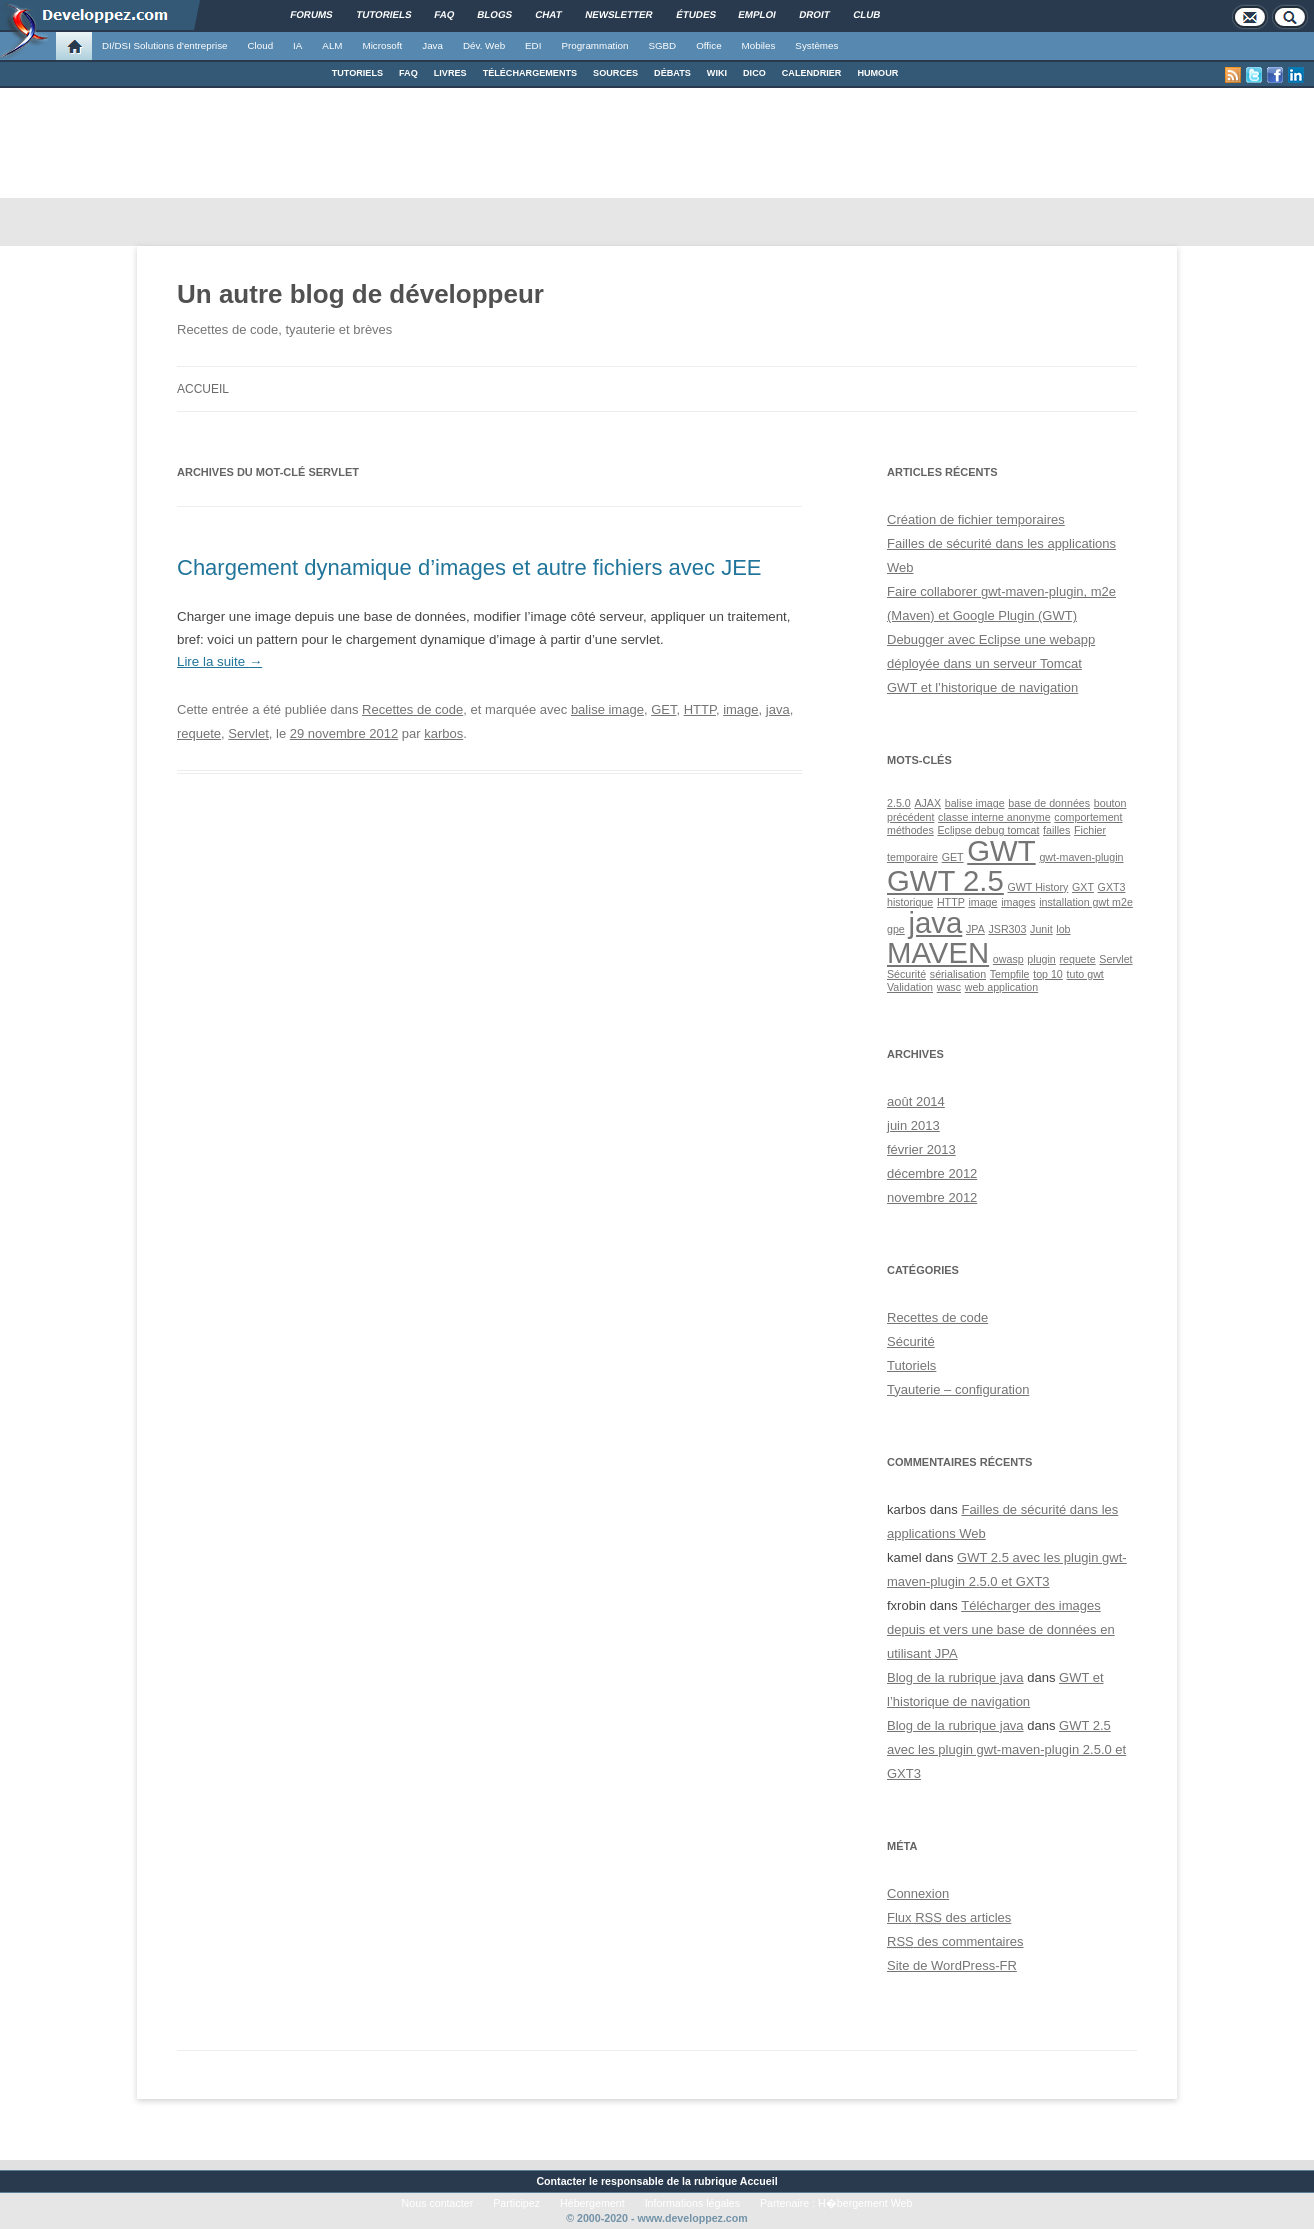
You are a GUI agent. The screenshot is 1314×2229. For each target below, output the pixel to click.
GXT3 (1112, 887)
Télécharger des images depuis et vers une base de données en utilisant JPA (1001, 1629)
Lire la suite (219, 661)
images (1018, 902)
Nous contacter (438, 2203)
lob (1063, 929)
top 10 (1048, 974)
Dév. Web (484, 45)
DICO (754, 73)
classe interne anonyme (994, 817)
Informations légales (692, 2203)
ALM (332, 45)
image (740, 709)
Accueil (203, 389)
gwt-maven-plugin (1081, 857)
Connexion (918, 1893)
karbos (443, 733)
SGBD (662, 45)
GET (663, 709)
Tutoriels (911, 1365)
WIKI (717, 73)
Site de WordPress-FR (952, 1965)
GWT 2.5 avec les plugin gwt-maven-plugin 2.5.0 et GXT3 (1006, 1749)
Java (432, 45)
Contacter (561, 2181)
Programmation (594, 45)
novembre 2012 (932, 1197)
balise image (607, 709)
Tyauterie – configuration (958, 1389)
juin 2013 (913, 1125)
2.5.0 (899, 803)
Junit (1041, 929)
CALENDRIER (812, 73)
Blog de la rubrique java (955, 1677)
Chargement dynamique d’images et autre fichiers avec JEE (469, 567)
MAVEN (938, 952)
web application (1001, 987)
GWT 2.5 (945, 880)
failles (1056, 830)
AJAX (927, 803)
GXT (1083, 887)
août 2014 (916, 1101)
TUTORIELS (357, 73)
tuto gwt (1085, 974)
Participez (516, 2203)
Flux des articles (949, 1917)
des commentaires (955, 1941)
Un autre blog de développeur (360, 294)
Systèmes (816, 45)
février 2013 (921, 1149)
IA (297, 45)
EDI (533, 45)
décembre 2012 (932, 1173)
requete (199, 733)
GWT (1001, 850)
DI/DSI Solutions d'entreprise (164, 45)
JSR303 (1007, 929)
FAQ (408, 73)
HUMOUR (877, 73)
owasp (1008, 959)
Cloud (260, 45)
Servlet (248, 733)
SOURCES (615, 73)
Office (708, 45)
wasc (949, 987)
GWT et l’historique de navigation (982, 687)
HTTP (700, 709)
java (778, 709)
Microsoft (383, 45)
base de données (1049, 803)
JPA (975, 929)
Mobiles (759, 45)
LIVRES (450, 73)
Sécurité (906, 974)
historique (910, 902)
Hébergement (592, 2203)
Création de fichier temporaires (976, 519)
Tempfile (1010, 974)
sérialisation (958, 974)
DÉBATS (672, 73)
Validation (910, 987)
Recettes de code (412, 709)
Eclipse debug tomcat (989, 830)
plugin (1041, 959)
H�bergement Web (865, 2203)
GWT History (1038, 887)
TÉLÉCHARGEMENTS (530, 73)
